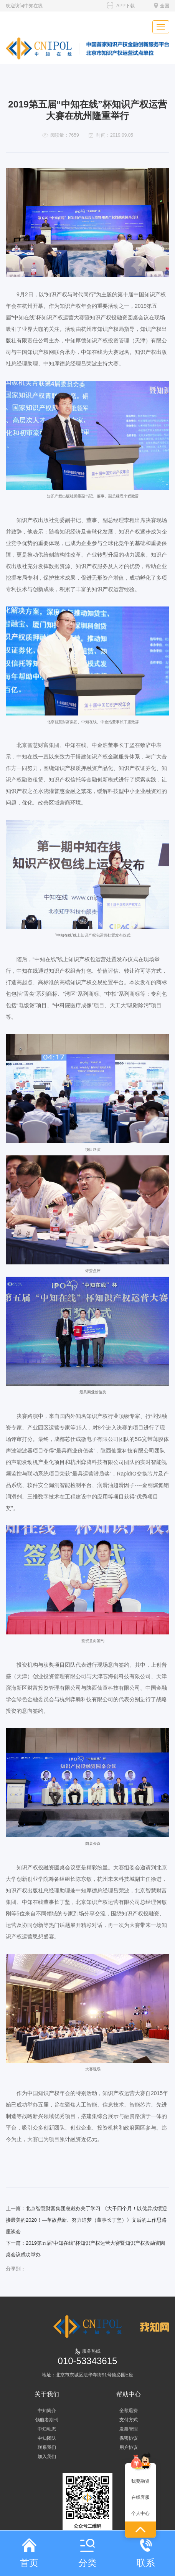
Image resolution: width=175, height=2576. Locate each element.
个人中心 (140, 2513)
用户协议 (128, 2447)
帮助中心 (128, 2394)
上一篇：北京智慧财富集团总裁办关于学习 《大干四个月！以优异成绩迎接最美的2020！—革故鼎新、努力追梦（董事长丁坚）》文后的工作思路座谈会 (86, 2220)
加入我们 (47, 2456)
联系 (146, 2553)
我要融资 (140, 2481)
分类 (87, 2553)
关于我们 (47, 2394)
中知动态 (47, 2429)
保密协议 (128, 2438)
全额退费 (128, 2410)
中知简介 (47, 2410)
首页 (29, 2553)
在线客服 (140, 2497)
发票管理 (128, 2429)
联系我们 (47, 2447)
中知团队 (47, 2438)
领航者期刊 (46, 2419)
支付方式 (128, 2419)
